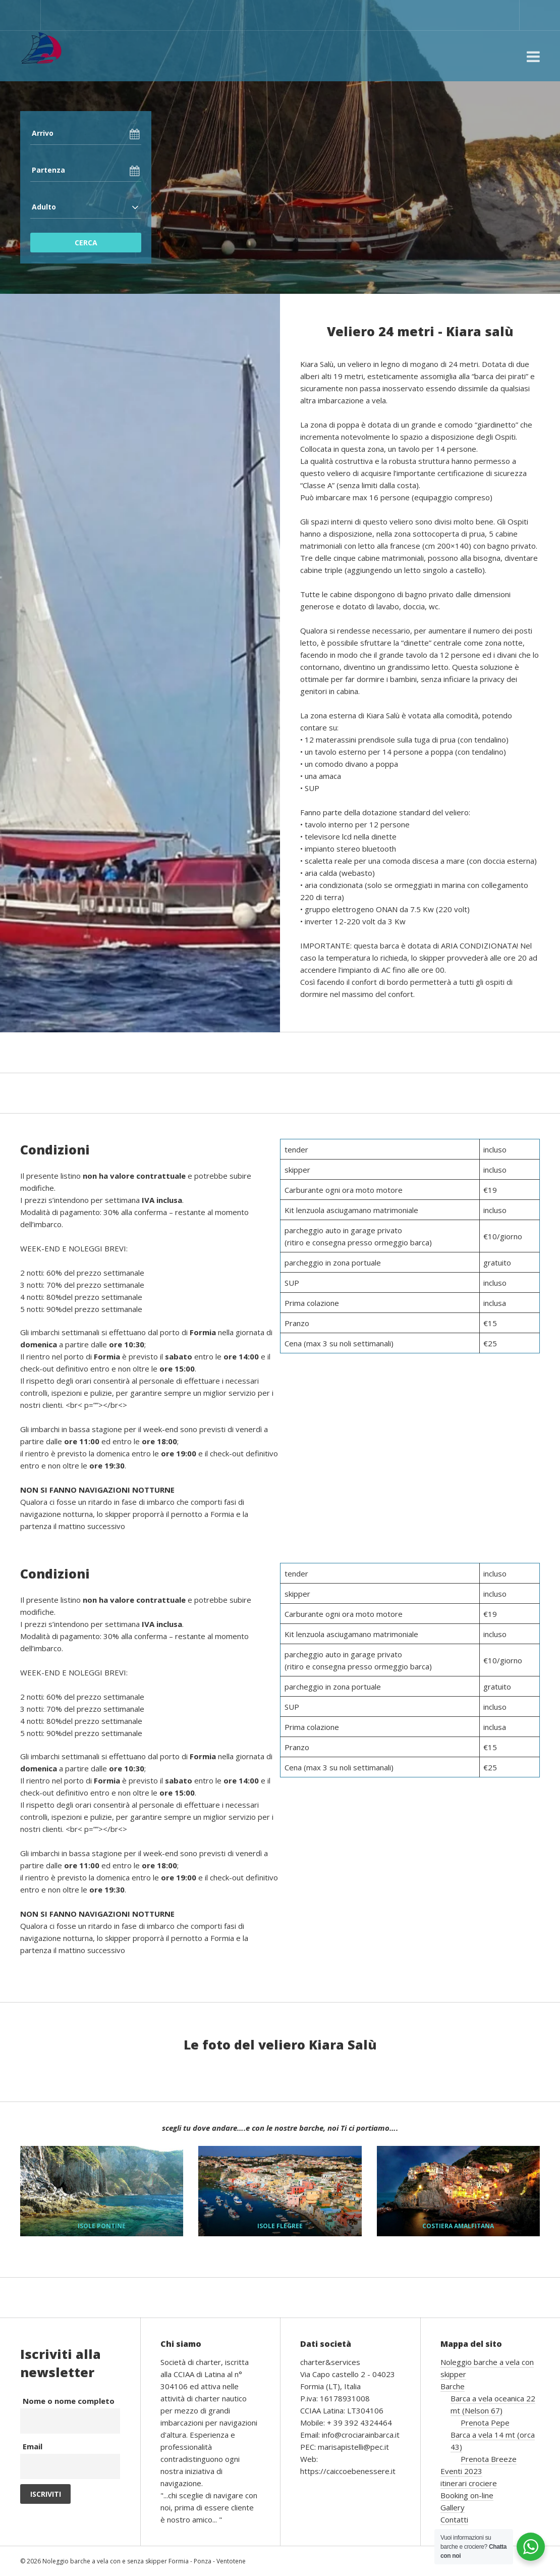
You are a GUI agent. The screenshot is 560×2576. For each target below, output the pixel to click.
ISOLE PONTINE (102, 2226)
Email (32, 2446)
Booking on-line (466, 2495)
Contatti (454, 2519)
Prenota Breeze (489, 2459)
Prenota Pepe (485, 2422)
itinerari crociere (468, 2483)
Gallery (452, 2507)
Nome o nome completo (69, 2401)
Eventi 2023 (461, 2471)
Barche (452, 2386)
